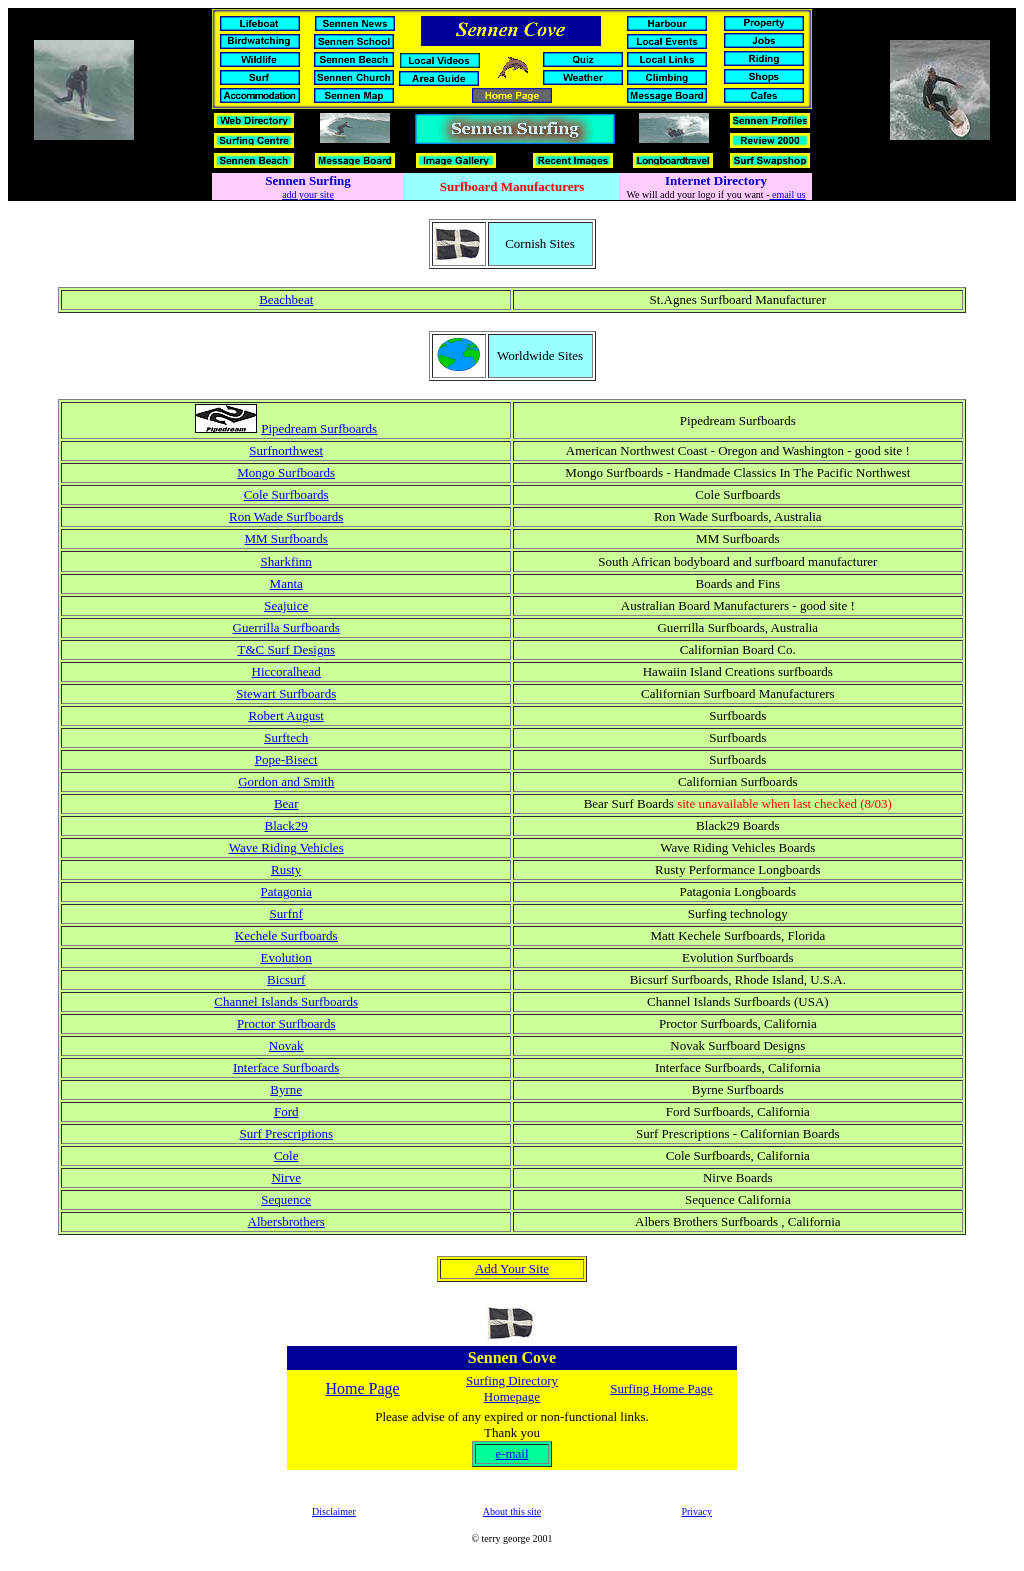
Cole (286, 1155)
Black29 (286, 825)
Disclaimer (334, 1511)
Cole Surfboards (286, 494)
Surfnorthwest (286, 450)
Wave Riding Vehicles (286, 847)
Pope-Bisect (286, 759)
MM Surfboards (285, 538)
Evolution (286, 957)
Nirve (286, 1177)
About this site (512, 1511)
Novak (286, 1045)
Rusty (286, 869)
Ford (286, 1111)
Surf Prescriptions (286, 1133)
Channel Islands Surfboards (286, 1001)
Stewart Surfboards (286, 693)
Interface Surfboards (286, 1067)
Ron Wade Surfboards (286, 516)
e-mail (511, 1453)
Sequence (286, 1199)
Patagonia (286, 891)
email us (787, 194)
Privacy (696, 1511)
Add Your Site (512, 1268)
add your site (308, 194)
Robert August (285, 715)
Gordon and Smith (286, 781)
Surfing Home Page (661, 1388)
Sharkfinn (286, 561)
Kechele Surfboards (286, 935)
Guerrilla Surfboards (286, 627)
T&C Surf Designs (286, 649)
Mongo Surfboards (286, 472)
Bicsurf (286, 979)
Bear (286, 803)
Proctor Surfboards (286, 1023)
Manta (286, 583)
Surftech (286, 737)
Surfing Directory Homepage (512, 1388)
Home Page (362, 1388)
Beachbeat (286, 299)
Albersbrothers (286, 1221)
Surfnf (286, 913)
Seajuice (286, 605)
